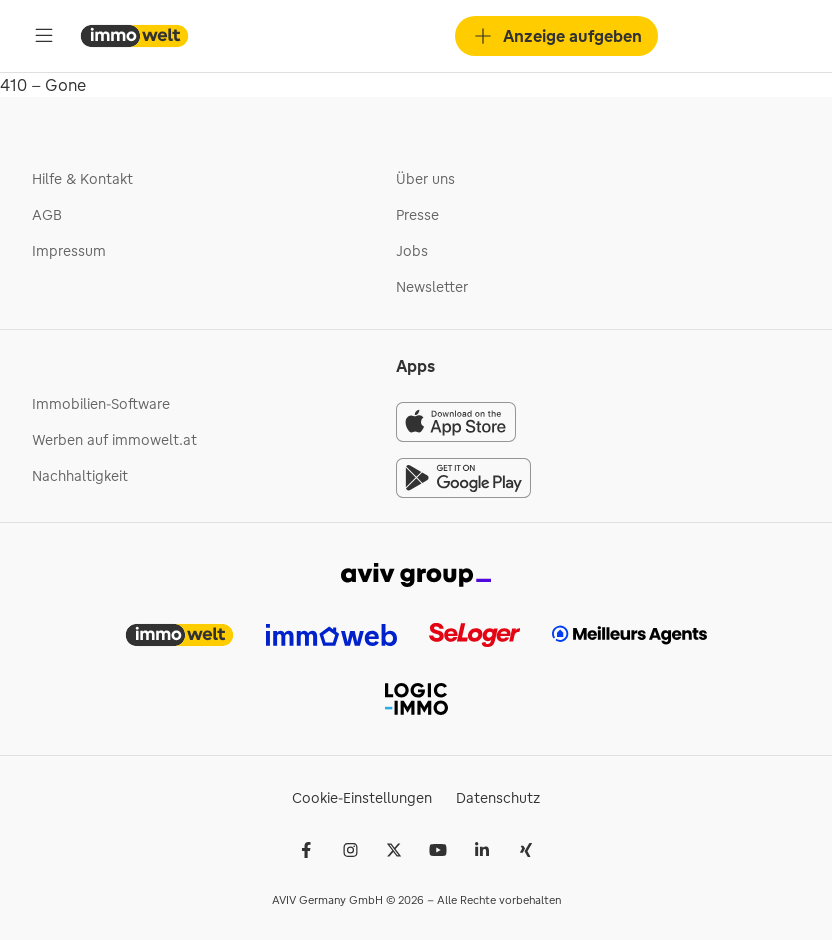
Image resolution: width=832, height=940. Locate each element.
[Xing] (526, 850)
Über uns (425, 179)
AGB (47, 215)
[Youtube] (438, 850)
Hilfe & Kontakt (82, 179)
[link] (416, 573)
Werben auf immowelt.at (114, 440)
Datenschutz (498, 798)
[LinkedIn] (482, 850)
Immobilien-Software (101, 404)
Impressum (69, 251)
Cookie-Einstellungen (362, 798)
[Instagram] (350, 850)
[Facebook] (306, 850)
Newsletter (432, 287)
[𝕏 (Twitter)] (394, 850)
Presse (417, 215)
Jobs (412, 251)
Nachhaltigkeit (80, 476)
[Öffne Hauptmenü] (44, 36)
